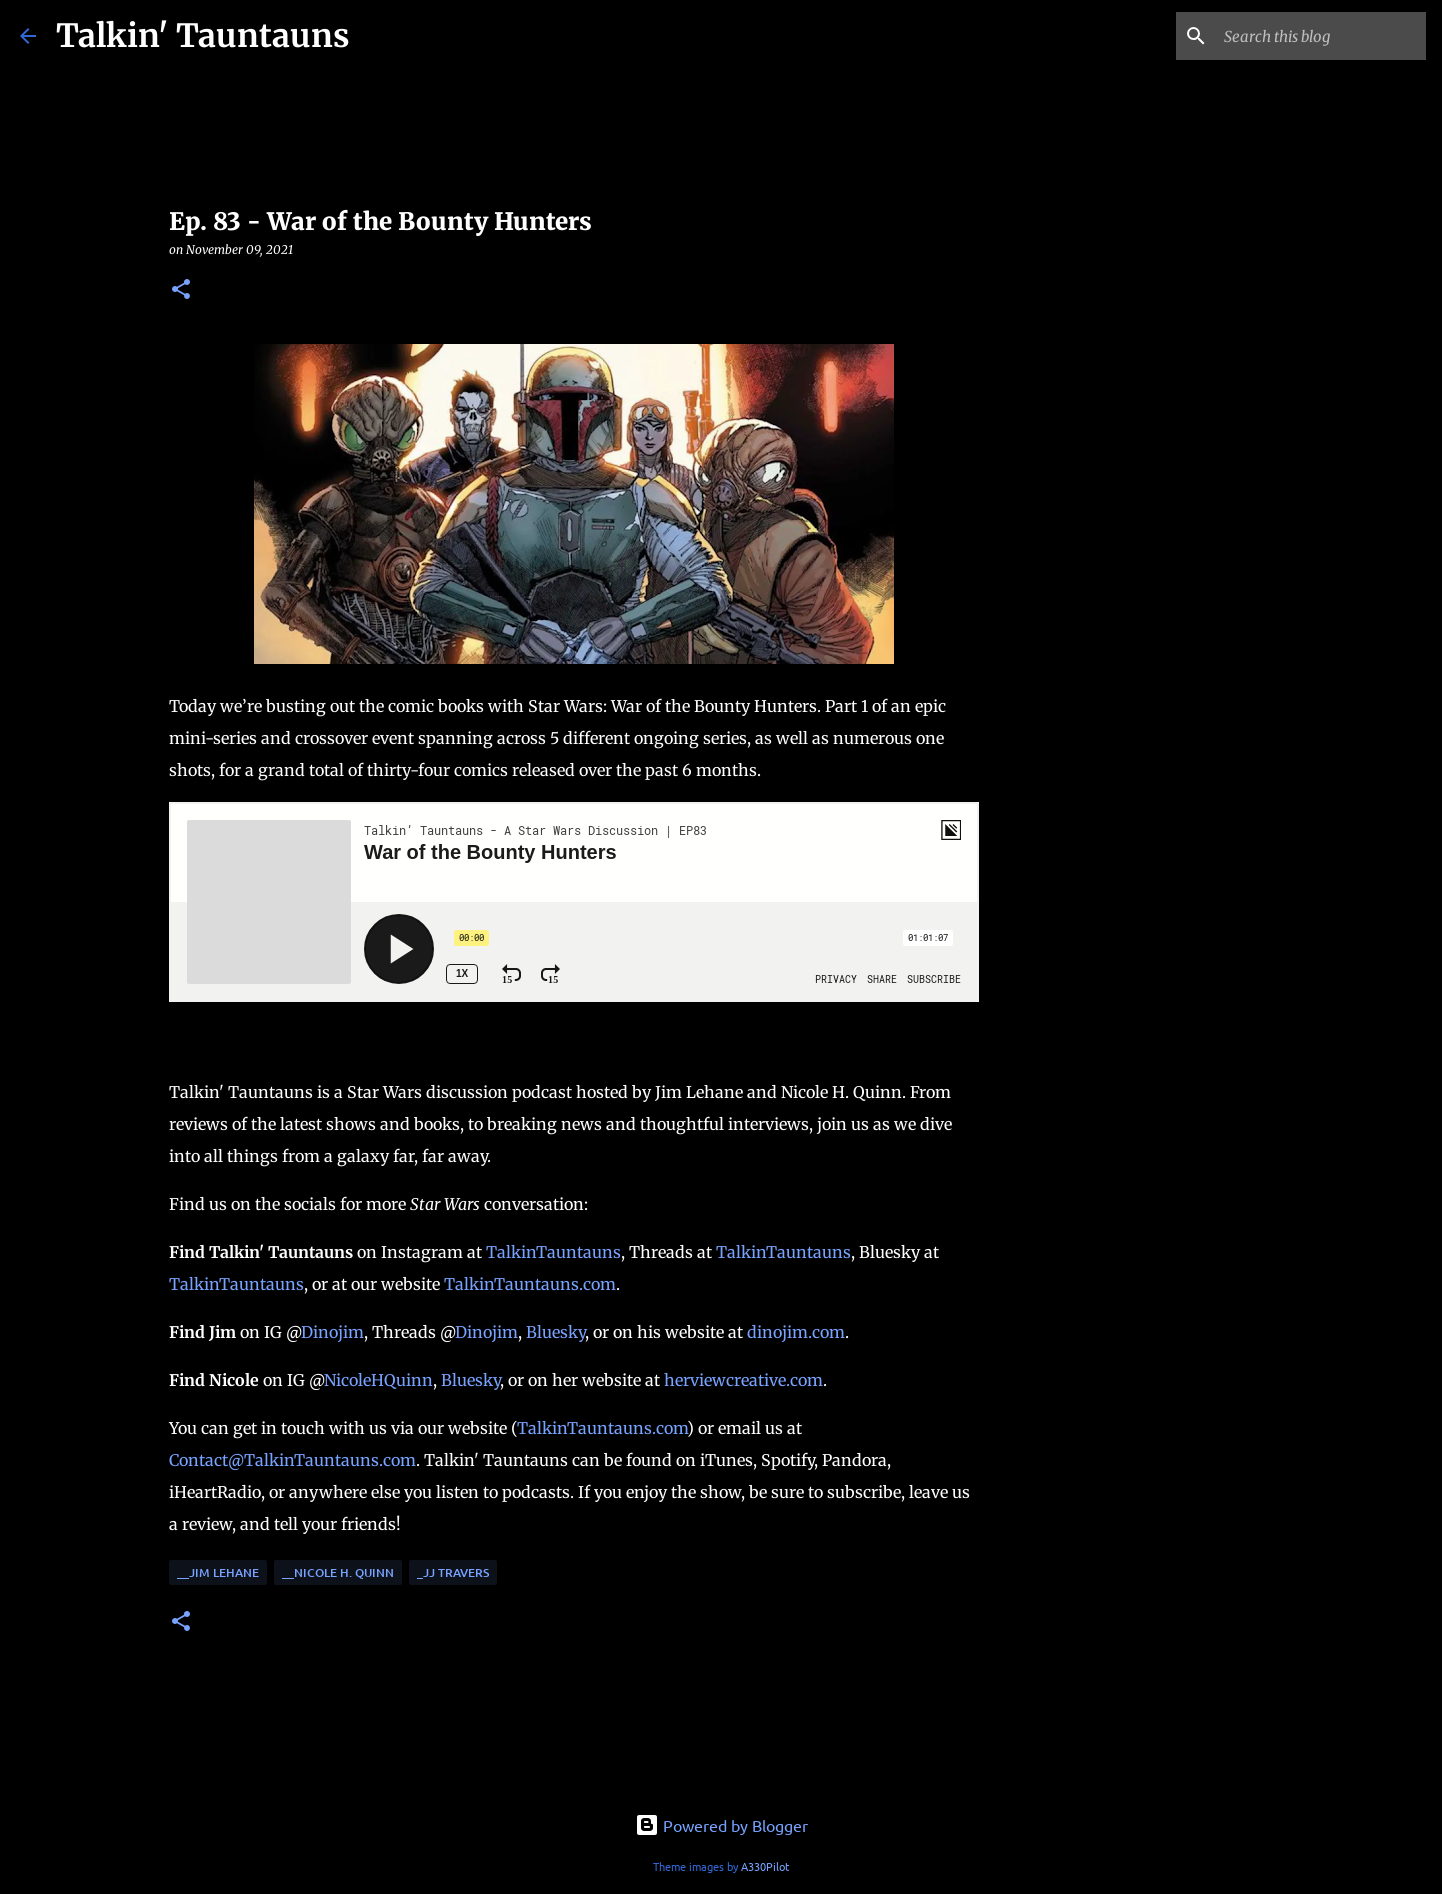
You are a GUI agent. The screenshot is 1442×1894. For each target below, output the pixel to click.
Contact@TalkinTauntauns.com (292, 1460)
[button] (181, 290)
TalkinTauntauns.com (530, 1284)
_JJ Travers (453, 1572)
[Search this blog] (1321, 36)
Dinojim (332, 1332)
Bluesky (555, 1332)
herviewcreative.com (743, 1380)
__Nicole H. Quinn (338, 1572)
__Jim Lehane (218, 1572)
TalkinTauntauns (553, 1252)
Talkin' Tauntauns (203, 36)
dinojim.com (796, 1332)
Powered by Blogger (721, 1825)
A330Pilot (765, 1866)
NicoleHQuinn (378, 1380)
